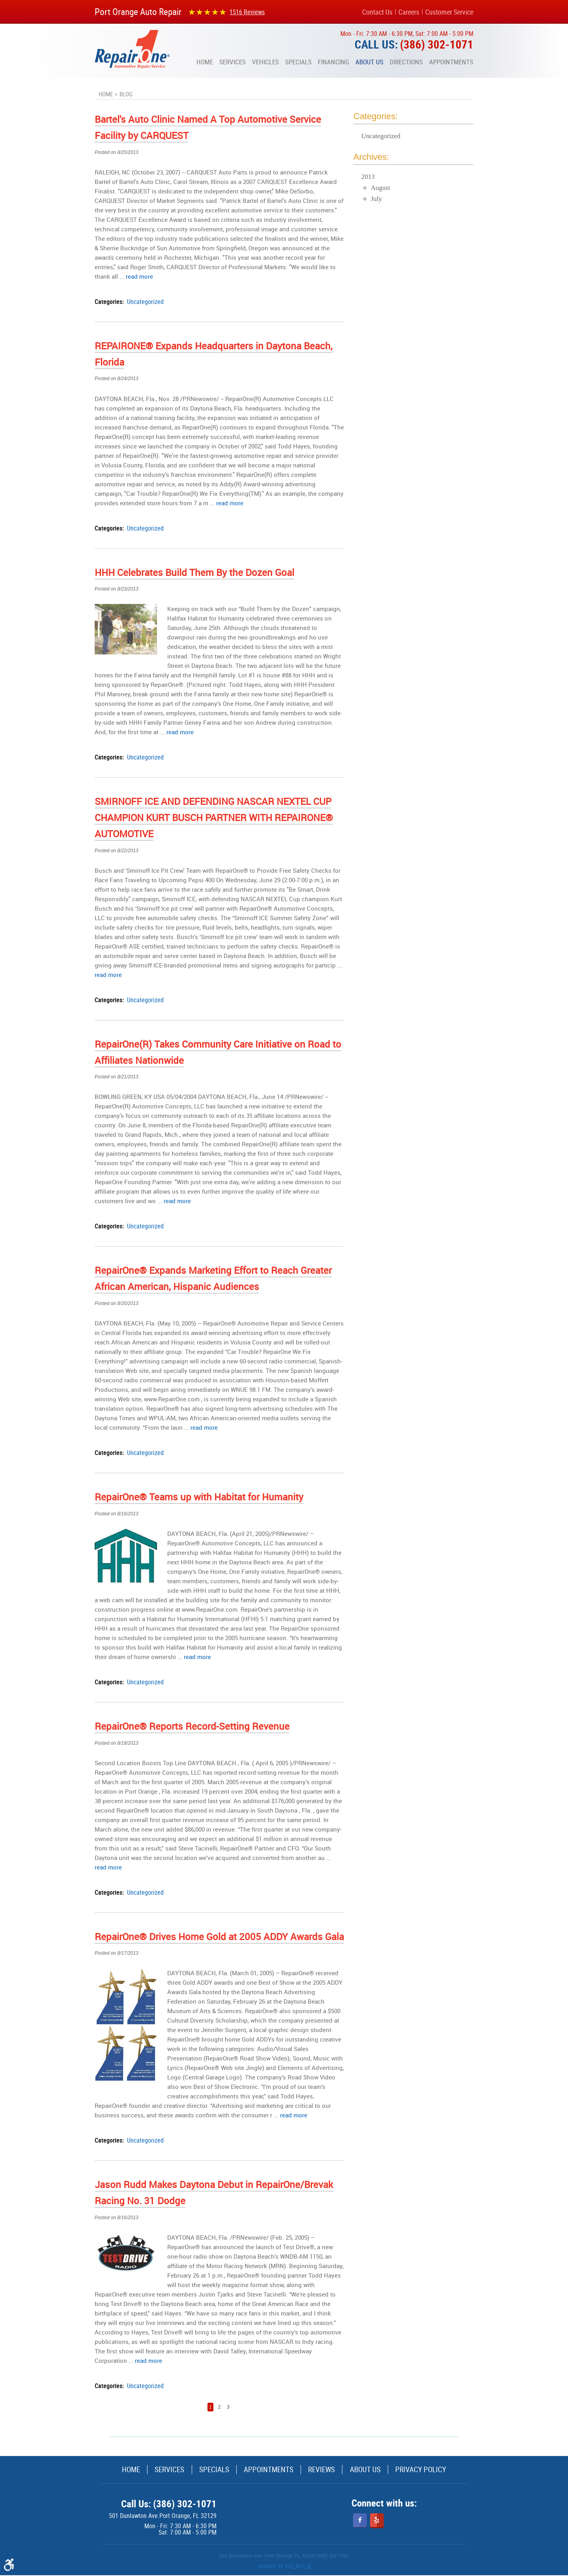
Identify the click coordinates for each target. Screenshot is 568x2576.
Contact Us (377, 12)
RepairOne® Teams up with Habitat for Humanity (199, 1496)
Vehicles (265, 62)
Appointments (451, 62)
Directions (406, 62)
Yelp (377, 2521)
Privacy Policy (441, 2470)
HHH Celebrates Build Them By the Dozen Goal (194, 572)
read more (139, 276)
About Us (369, 62)
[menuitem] (204, 62)
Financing (333, 62)
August (380, 187)
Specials (298, 62)
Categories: (375, 116)
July (376, 198)
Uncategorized (145, 301)
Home (204, 62)
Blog (126, 94)
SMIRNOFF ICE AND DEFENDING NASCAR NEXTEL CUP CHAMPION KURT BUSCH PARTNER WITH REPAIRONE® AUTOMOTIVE (214, 817)
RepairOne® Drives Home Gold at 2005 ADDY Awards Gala (219, 1936)
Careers (408, 12)
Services (232, 62)
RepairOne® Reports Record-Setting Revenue (192, 1726)
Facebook (360, 2521)
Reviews (328, 2470)
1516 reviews (247, 11)
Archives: (371, 157)
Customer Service (449, 12)
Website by (284, 2567)
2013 (368, 176)
